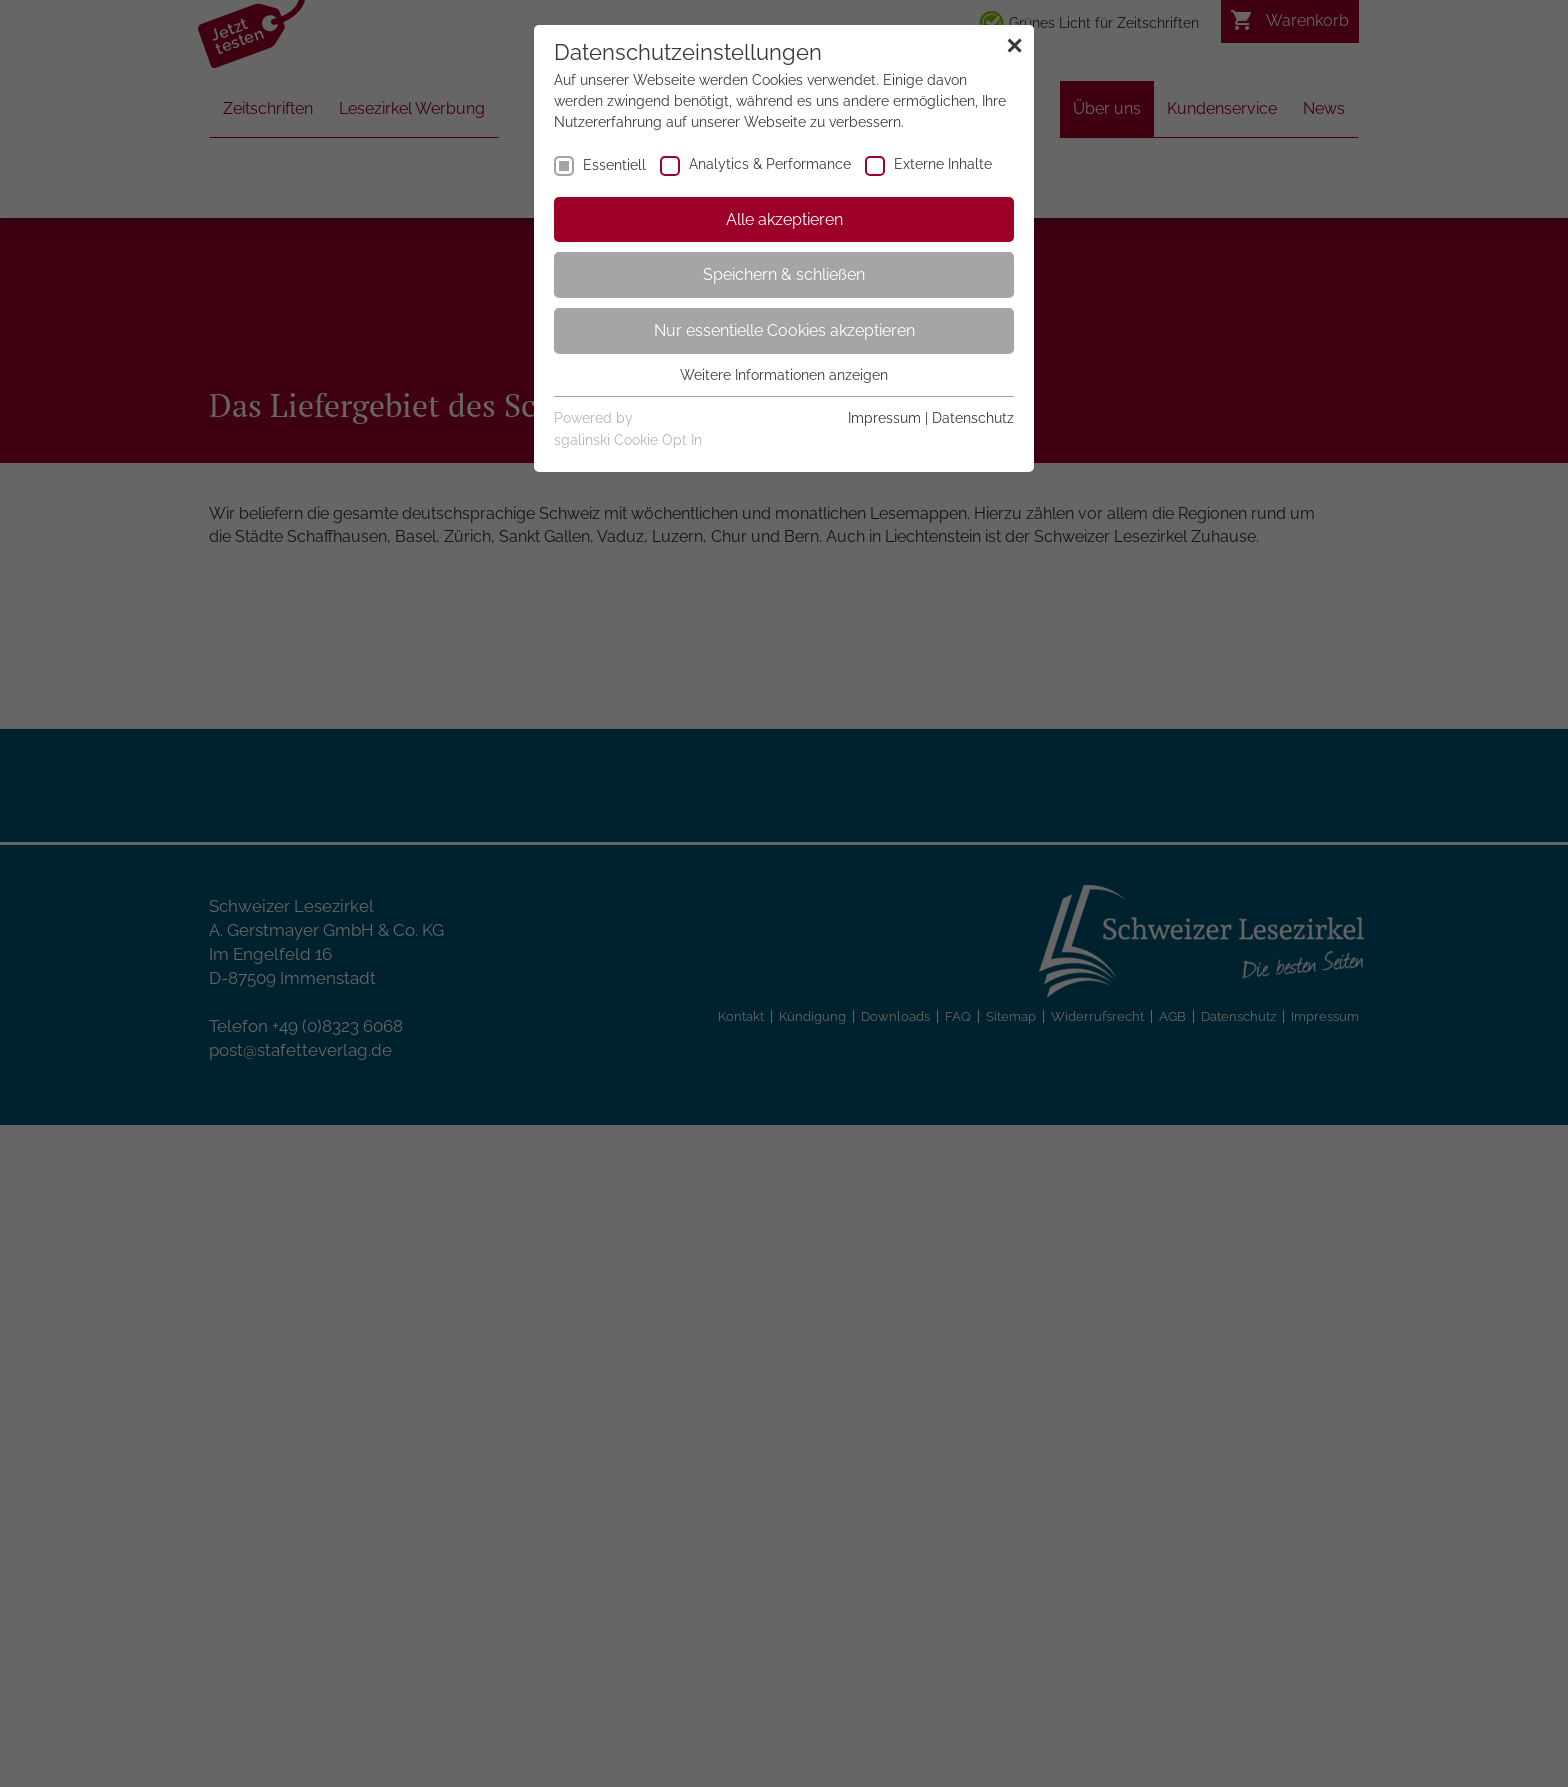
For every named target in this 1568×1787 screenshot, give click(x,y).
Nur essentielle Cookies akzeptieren (784, 330)
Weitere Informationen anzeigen (784, 375)
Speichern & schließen (784, 274)
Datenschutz (973, 418)
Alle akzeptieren (784, 219)
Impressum (884, 418)
